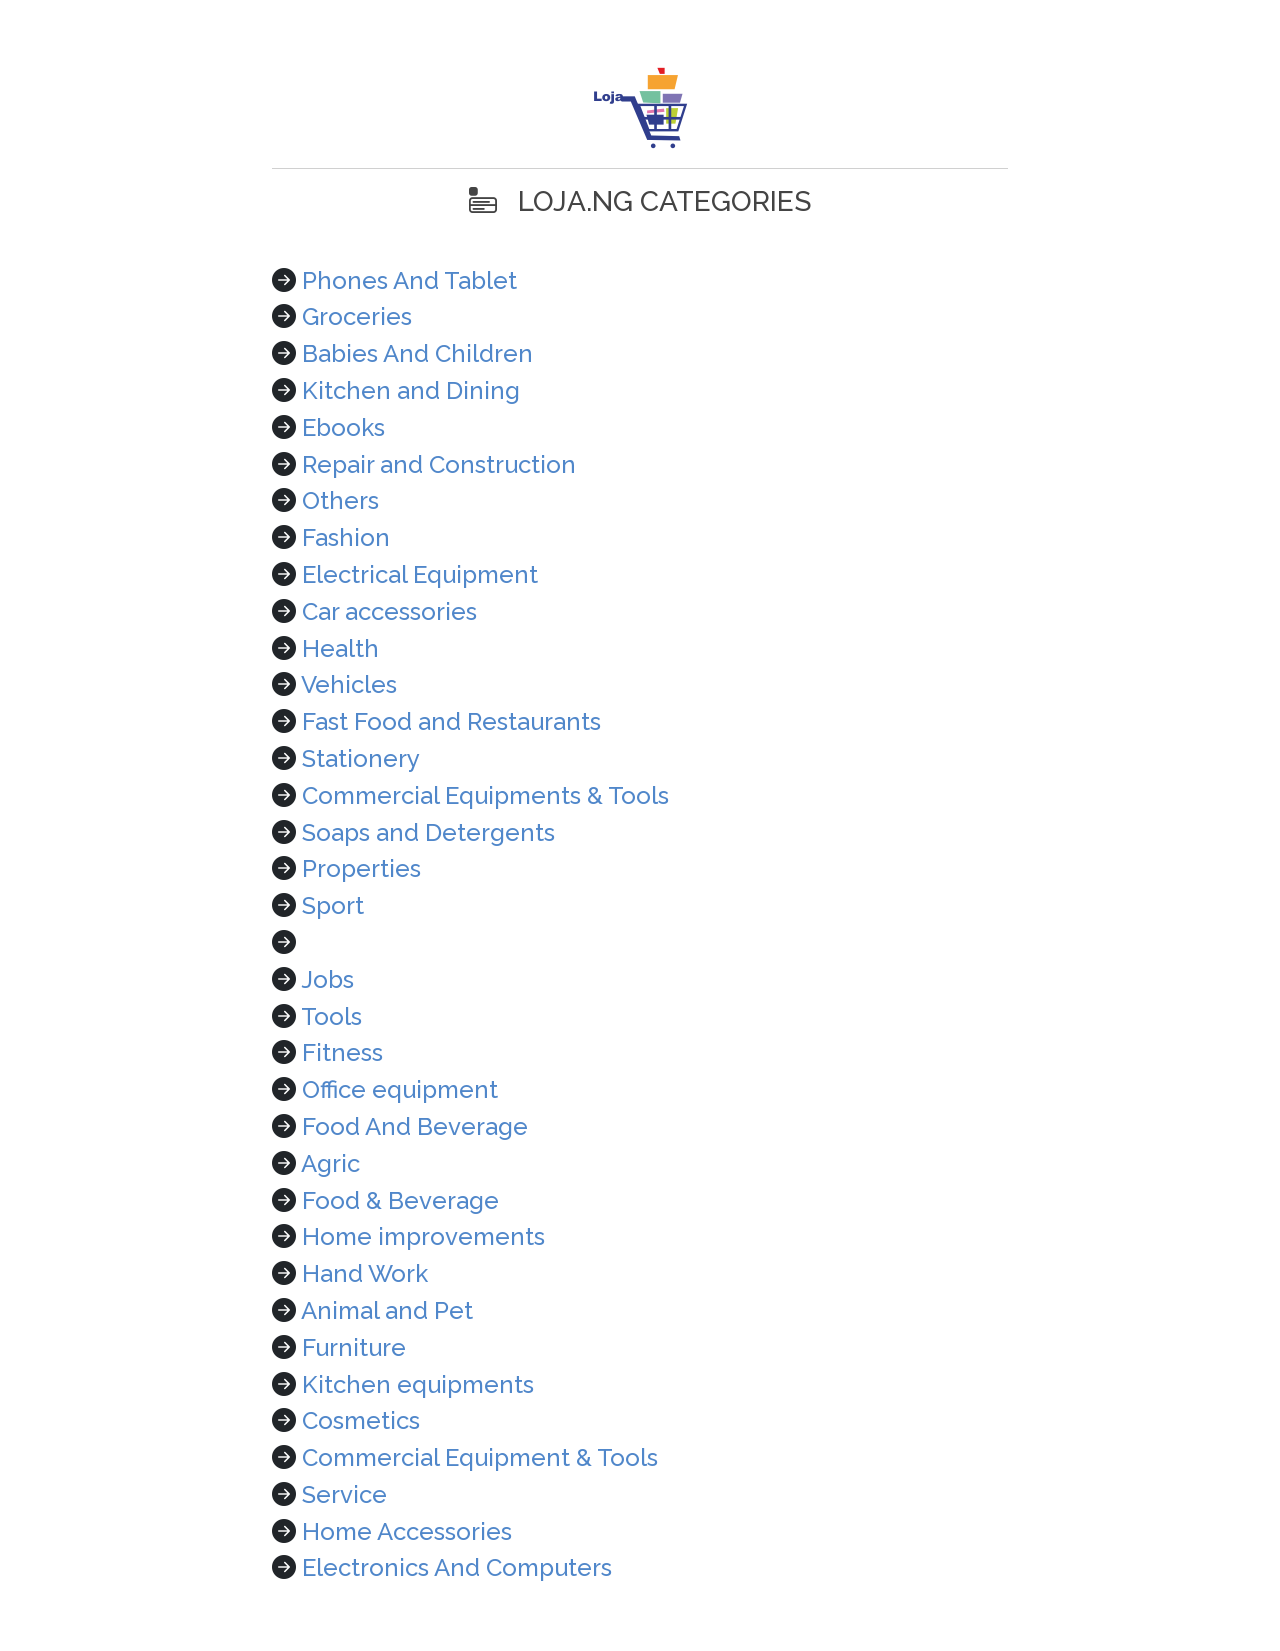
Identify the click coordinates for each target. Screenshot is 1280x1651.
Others (340, 500)
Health (340, 648)
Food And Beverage (415, 1126)
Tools (331, 1016)
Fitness (342, 1052)
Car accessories (389, 611)
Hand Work (365, 1273)
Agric (330, 1163)
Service (344, 1494)
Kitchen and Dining (411, 390)
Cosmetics (361, 1420)
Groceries (357, 316)
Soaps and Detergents (428, 832)
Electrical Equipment (420, 574)
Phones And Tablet (409, 280)
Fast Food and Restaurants (451, 721)
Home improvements (423, 1236)
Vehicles (349, 684)
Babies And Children (417, 353)
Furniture (354, 1347)
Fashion (346, 537)
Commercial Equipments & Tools (485, 795)
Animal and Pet (387, 1310)
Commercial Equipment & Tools (480, 1457)
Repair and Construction (439, 464)
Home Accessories (407, 1531)
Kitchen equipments (418, 1384)
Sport (333, 905)
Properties (361, 868)
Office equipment (400, 1089)
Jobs (327, 979)
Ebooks (343, 427)
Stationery (361, 758)
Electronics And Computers (457, 1567)
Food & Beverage (400, 1200)
